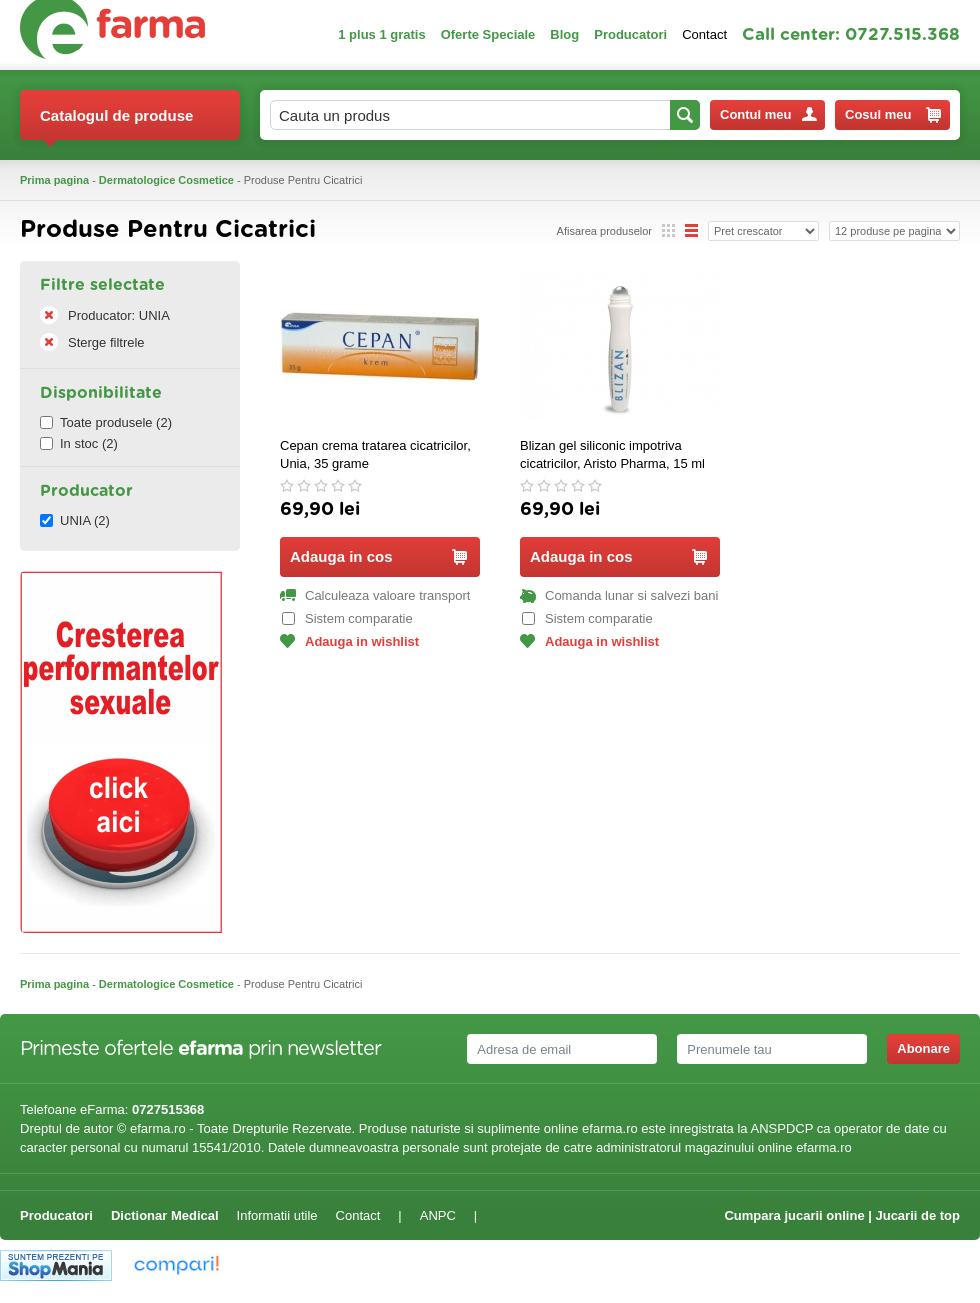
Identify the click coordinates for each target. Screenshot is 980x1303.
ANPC (438, 1215)
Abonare (923, 1048)
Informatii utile (277, 1215)
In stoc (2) (79, 443)
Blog (564, 34)
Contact (704, 34)
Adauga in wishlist (349, 641)
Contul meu (768, 114)
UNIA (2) (75, 520)
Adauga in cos (378, 556)
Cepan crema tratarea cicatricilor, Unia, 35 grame (375, 454)
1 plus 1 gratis (381, 34)
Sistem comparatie (347, 618)
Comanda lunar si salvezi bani (619, 595)
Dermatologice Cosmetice (166, 180)
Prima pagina (54, 180)
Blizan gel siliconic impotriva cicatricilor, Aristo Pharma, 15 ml (612, 454)
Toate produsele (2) (106, 422)
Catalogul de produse (116, 123)
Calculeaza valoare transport (375, 595)
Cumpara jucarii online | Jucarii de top (842, 1215)
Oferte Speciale (488, 34)
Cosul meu (893, 115)
